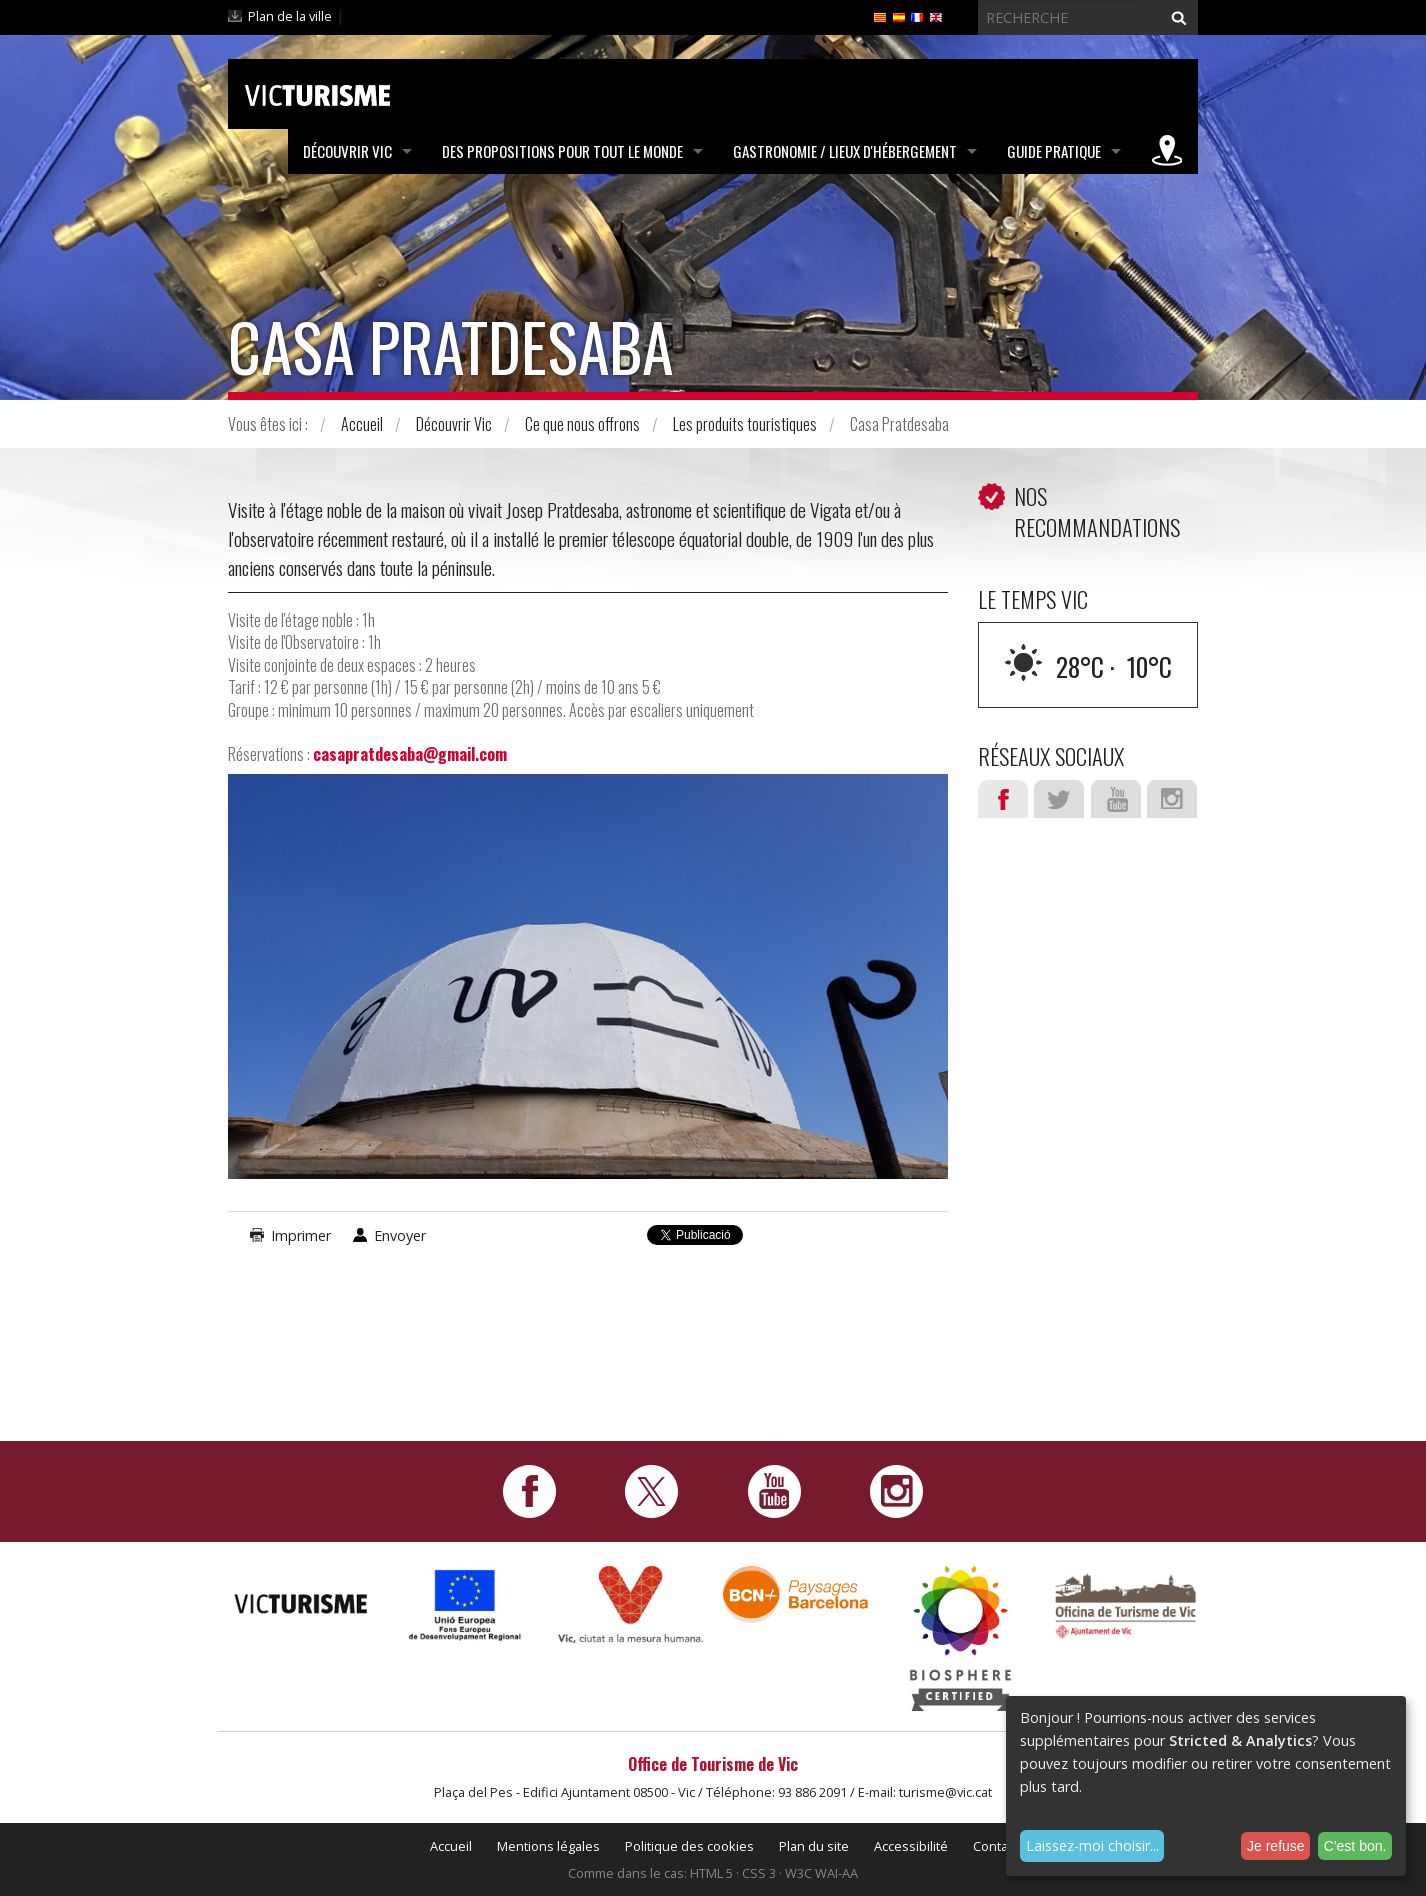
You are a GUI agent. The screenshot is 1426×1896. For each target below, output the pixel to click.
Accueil (362, 424)
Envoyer (400, 1235)
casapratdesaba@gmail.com (410, 754)
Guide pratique (1054, 151)
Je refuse (1276, 1846)
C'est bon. (1355, 1846)
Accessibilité (911, 1846)
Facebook (1003, 799)
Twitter (1059, 799)
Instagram (1172, 799)
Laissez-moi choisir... (1092, 1845)
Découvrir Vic (347, 151)
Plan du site (814, 1846)
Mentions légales (548, 1846)
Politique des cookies (689, 1846)
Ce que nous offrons (582, 424)
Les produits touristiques (745, 424)
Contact (995, 1846)
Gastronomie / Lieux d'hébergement (845, 151)
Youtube (1116, 799)
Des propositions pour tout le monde (562, 151)
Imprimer (301, 1235)
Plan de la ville (290, 16)
